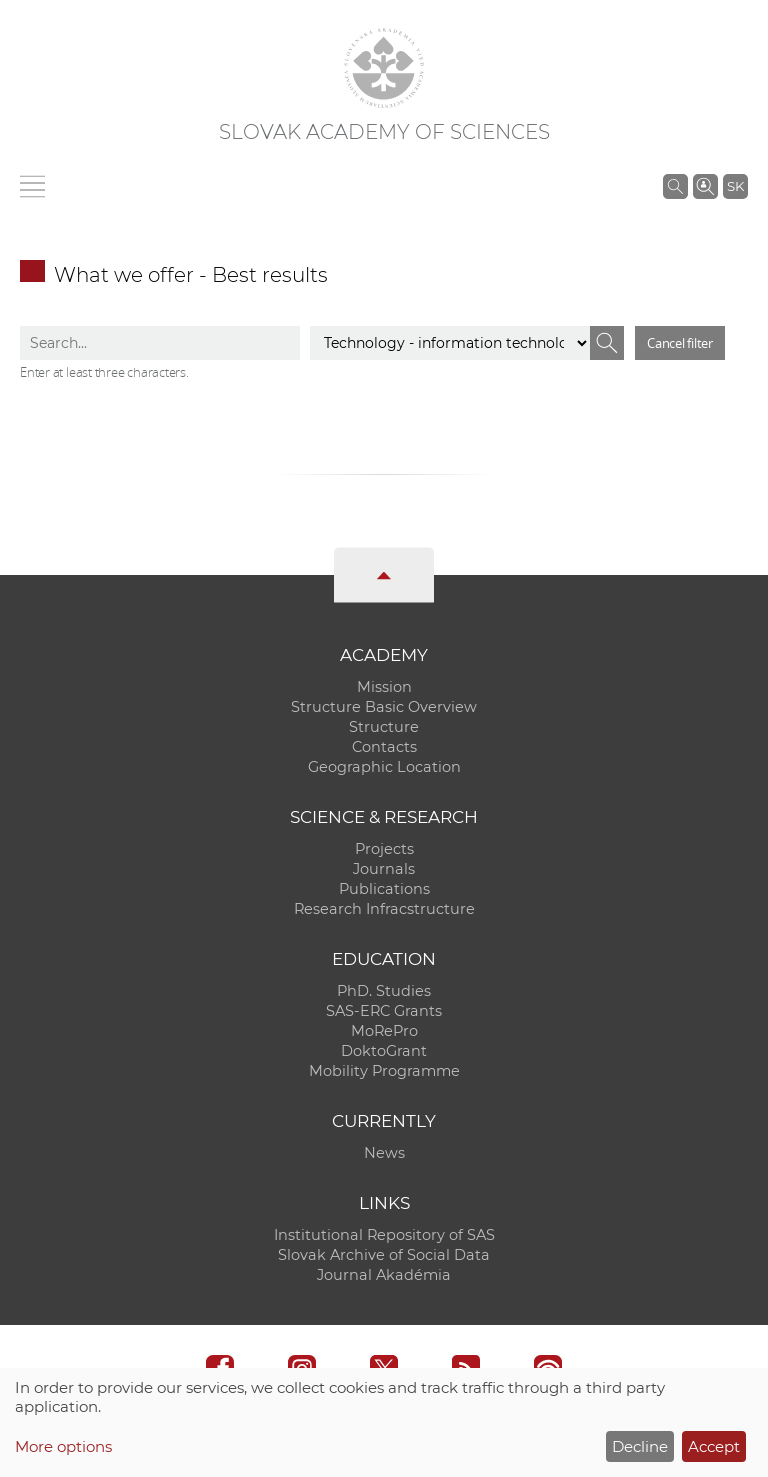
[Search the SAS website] (675, 186)
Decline (640, 1446)
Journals (384, 869)
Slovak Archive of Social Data (384, 1255)
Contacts (384, 747)
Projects (384, 849)
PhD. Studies (384, 991)
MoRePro (384, 1031)
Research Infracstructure (384, 909)
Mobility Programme (384, 1071)
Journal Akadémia (384, 1275)
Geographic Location (384, 767)
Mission (384, 687)
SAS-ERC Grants (384, 1011)
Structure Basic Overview (384, 707)
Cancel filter (680, 343)
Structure (384, 727)
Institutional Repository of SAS (384, 1235)
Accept (714, 1446)
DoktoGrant (384, 1051)
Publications (384, 889)
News (384, 1153)
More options (63, 1446)
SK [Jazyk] (735, 186)
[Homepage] (384, 68)
